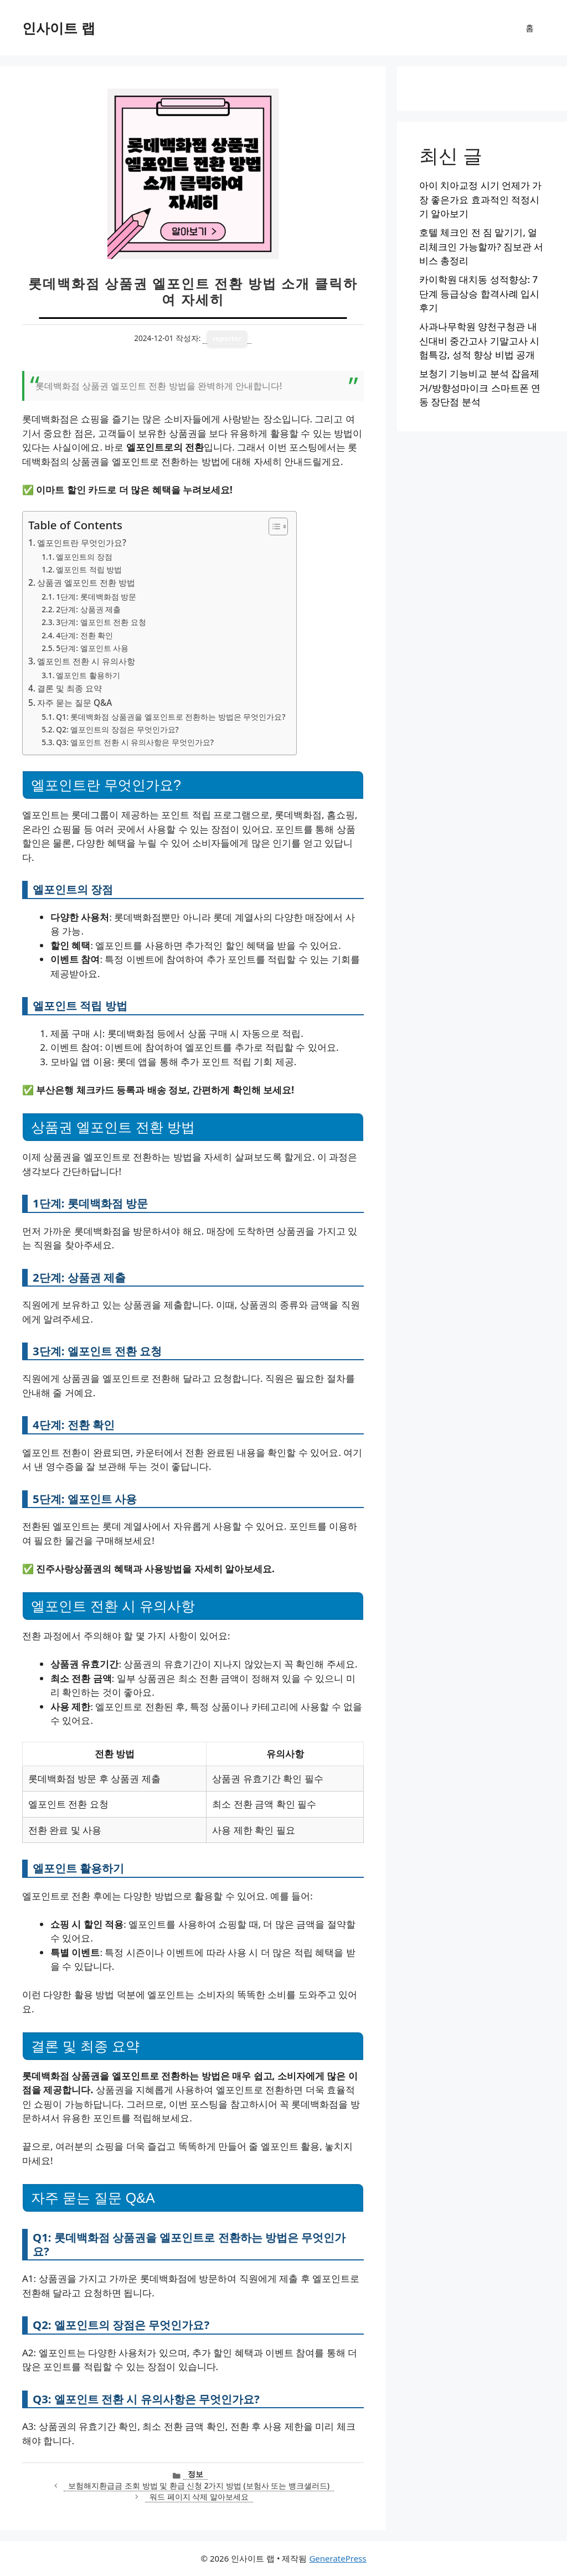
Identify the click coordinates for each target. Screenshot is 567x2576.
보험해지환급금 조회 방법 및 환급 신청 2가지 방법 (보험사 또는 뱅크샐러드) (198, 2485)
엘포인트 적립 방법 (89, 569)
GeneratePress (337, 2558)
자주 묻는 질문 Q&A (74, 702)
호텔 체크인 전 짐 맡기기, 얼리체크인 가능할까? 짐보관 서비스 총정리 (481, 246)
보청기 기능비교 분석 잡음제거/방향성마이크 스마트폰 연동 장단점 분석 (479, 387)
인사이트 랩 (58, 27)
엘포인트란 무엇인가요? (81, 542)
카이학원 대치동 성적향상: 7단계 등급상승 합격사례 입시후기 (479, 293)
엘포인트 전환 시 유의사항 (86, 661)
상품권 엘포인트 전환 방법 (86, 582)
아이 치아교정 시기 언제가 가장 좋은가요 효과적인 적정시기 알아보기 (480, 199)
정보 (195, 2474)
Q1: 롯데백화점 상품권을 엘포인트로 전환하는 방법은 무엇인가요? (170, 716)
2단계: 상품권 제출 (88, 609)
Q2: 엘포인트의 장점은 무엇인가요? (117, 729)
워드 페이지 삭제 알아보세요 (199, 2496)
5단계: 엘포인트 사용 (92, 648)
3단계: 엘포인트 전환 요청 (101, 622)
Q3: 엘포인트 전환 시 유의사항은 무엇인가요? (135, 742)
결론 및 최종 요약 (69, 688)
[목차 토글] (272, 526)
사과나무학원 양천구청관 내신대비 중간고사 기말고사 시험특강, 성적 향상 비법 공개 (479, 340)
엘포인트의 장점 (84, 556)
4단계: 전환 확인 (84, 635)
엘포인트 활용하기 (88, 675)
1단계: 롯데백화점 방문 (96, 596)
